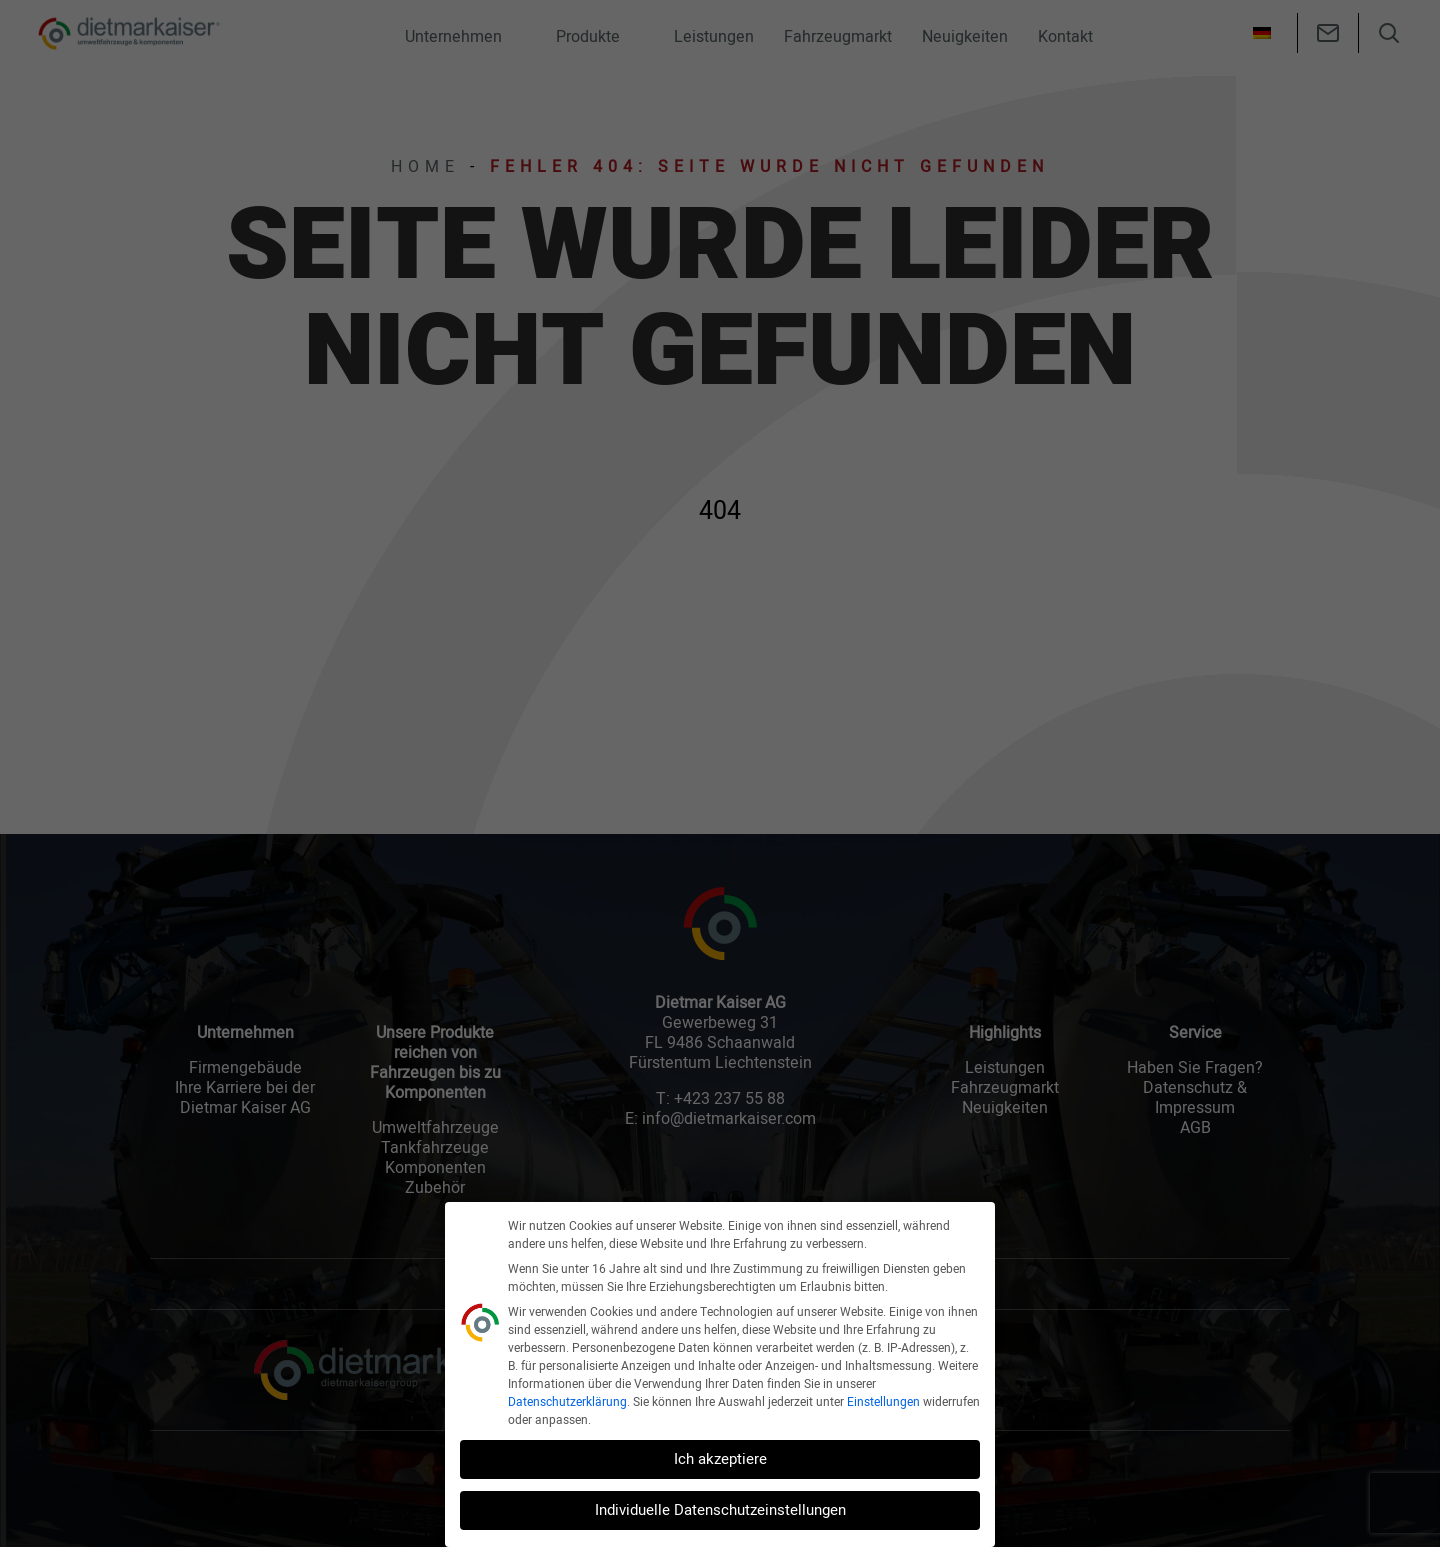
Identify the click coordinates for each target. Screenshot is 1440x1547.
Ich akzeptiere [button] (720, 1459)
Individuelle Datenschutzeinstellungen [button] (720, 1510)
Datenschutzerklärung (567, 1402)
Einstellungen (883, 1402)
